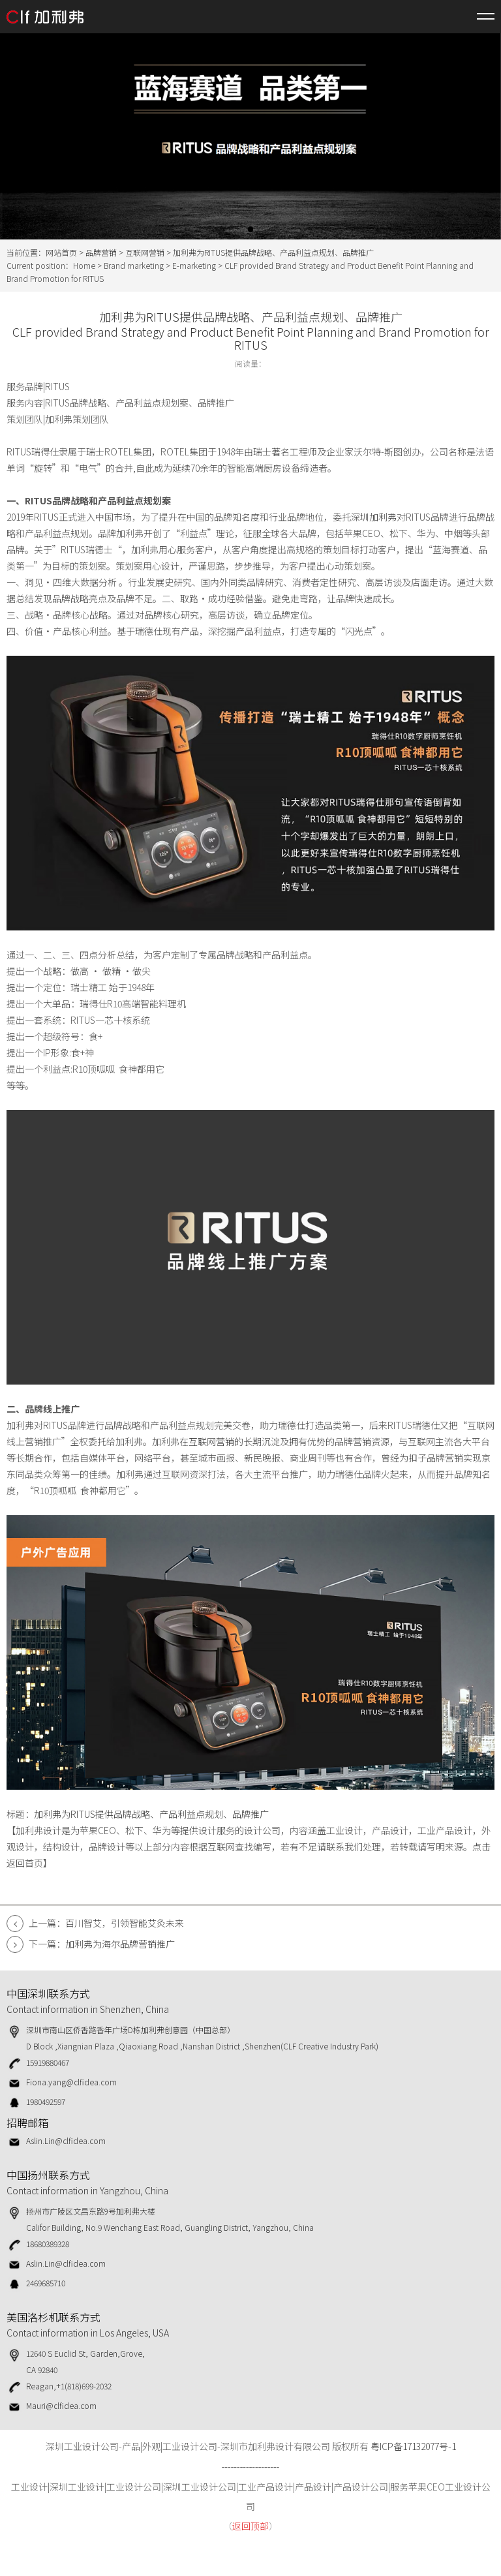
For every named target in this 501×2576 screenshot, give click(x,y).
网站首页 (61, 252)
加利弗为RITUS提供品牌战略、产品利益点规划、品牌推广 (151, 1813)
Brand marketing (134, 265)
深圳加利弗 (374, 516)
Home (84, 265)
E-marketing (194, 265)
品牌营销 (101, 252)
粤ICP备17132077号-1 (413, 2446)
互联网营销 (144, 252)
